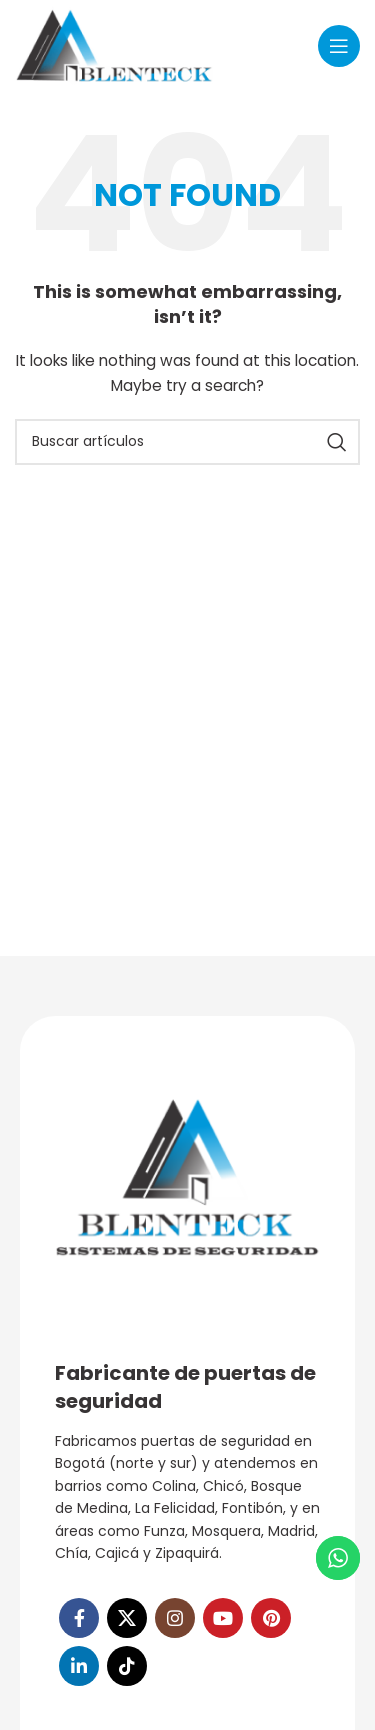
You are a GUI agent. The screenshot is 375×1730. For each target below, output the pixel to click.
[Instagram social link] (175, 1618)
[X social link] (127, 1618)
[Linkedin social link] (79, 1666)
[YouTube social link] (223, 1618)
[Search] (187, 442)
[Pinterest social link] (271, 1618)
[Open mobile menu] (339, 46)
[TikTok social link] (127, 1666)
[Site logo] (114, 44)
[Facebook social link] (79, 1618)
